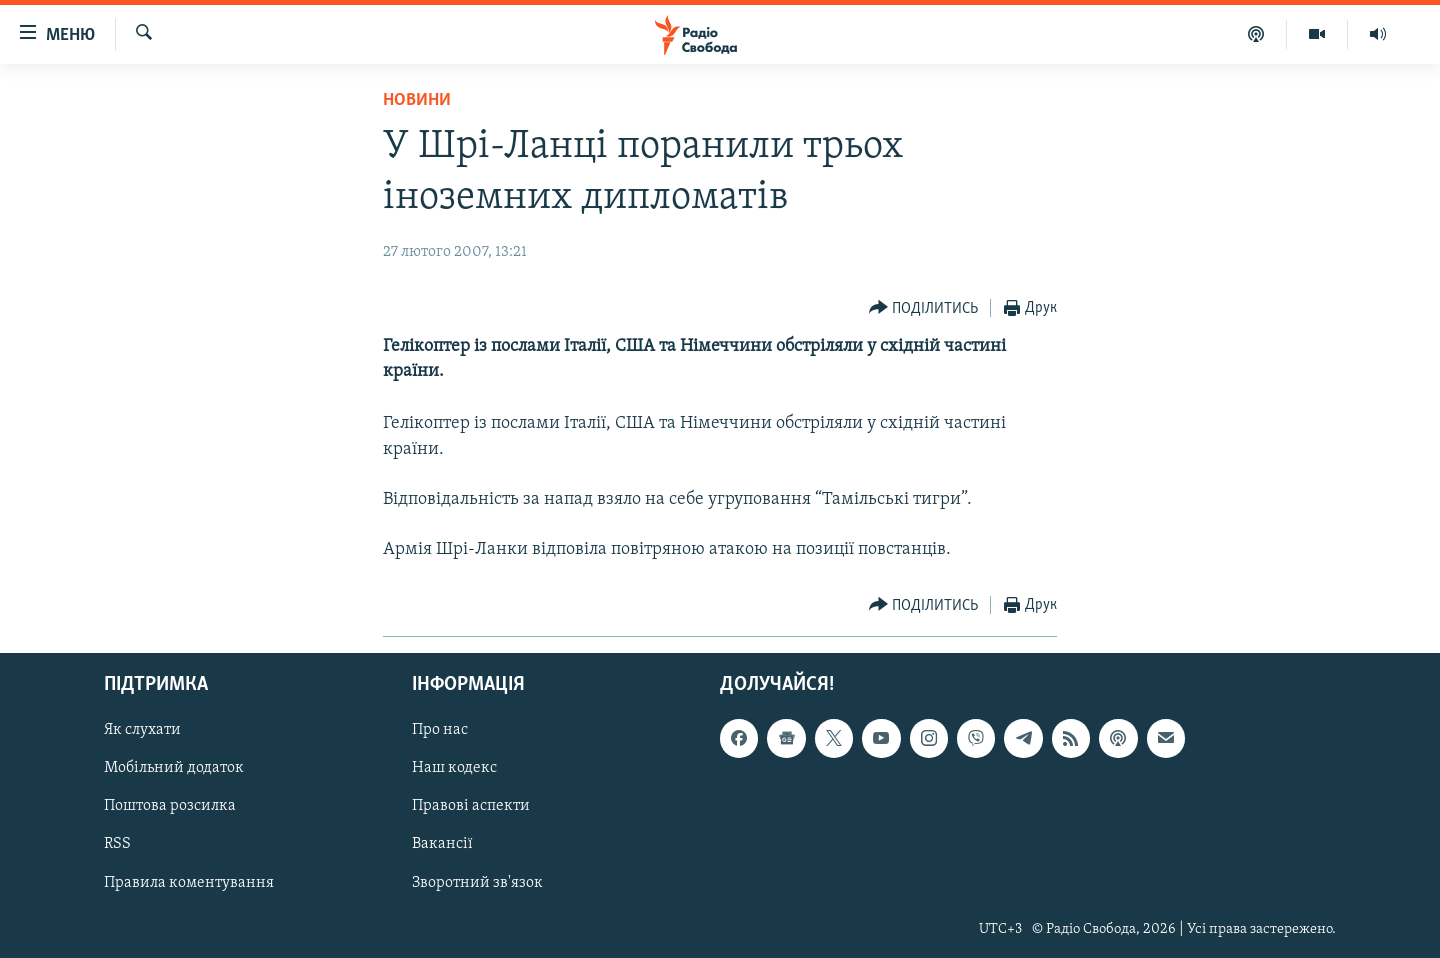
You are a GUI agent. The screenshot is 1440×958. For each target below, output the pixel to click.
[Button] (924, 308)
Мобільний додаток (174, 768)
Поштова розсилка (170, 806)
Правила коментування (189, 882)
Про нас (440, 730)
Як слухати (142, 730)
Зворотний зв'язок (477, 882)
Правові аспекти (471, 806)
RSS (117, 844)
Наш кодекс (454, 768)
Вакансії (442, 844)
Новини (417, 100)
